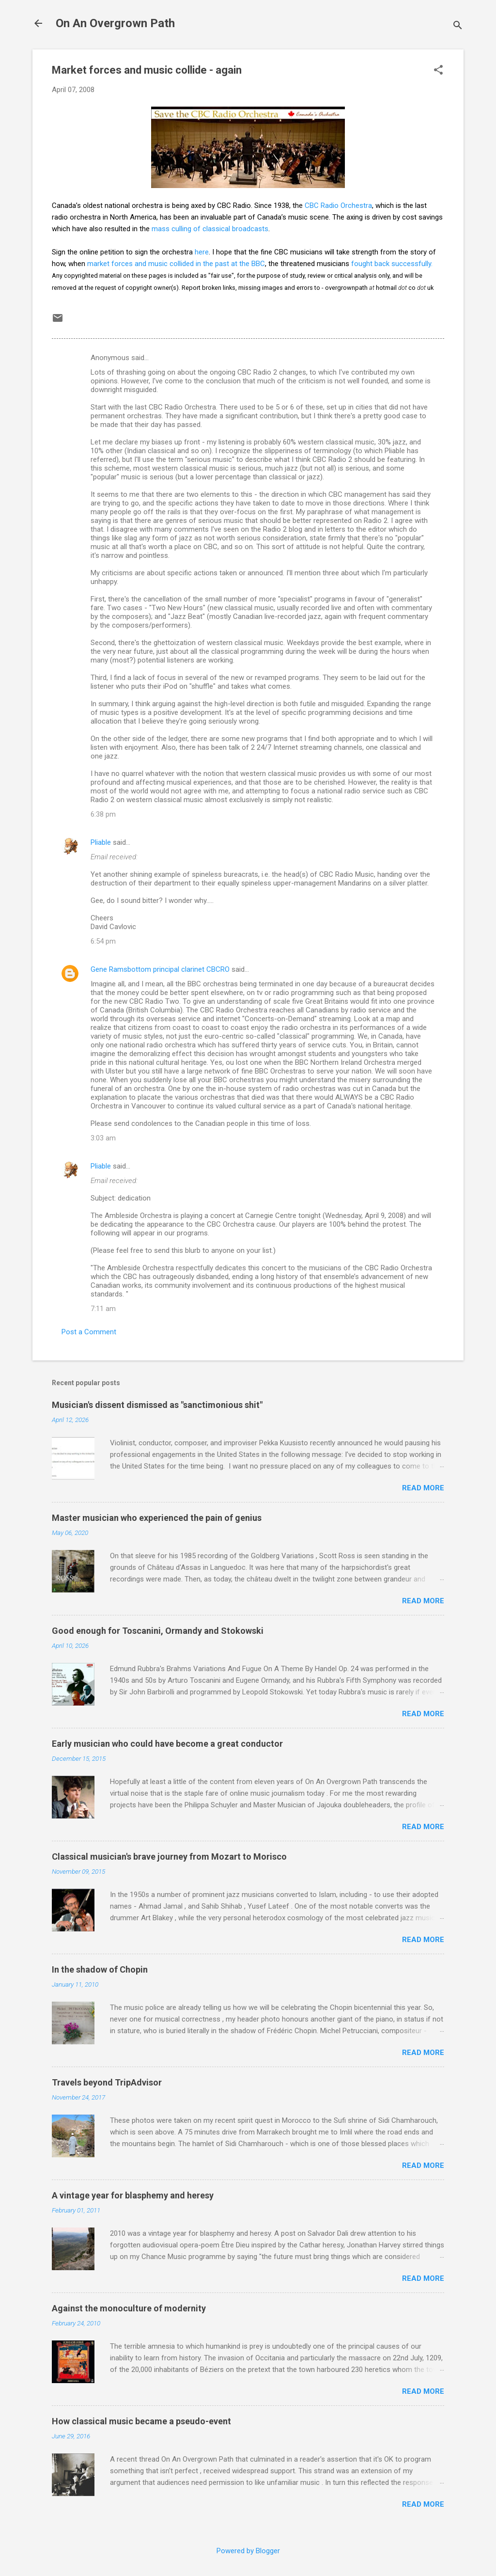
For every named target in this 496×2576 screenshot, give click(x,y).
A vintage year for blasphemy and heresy (133, 2195)
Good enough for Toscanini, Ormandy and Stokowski (158, 1631)
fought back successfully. (392, 263)
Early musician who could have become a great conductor (167, 1743)
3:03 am (103, 1138)
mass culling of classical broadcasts (210, 228)
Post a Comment (89, 1332)
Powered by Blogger (248, 2550)
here (202, 252)
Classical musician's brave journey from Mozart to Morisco (169, 1856)
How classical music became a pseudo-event (141, 2421)
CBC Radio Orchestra (338, 205)
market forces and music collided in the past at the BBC (176, 263)
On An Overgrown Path (115, 23)
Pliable (101, 842)
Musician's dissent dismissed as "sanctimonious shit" (157, 1405)
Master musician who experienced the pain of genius (157, 1518)
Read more (423, 1488)
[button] (438, 71)
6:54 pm (103, 941)
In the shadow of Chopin (100, 1969)
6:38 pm (103, 814)
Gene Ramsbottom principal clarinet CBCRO (160, 969)
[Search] (458, 26)
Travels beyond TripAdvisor (107, 2082)
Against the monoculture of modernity (129, 2308)
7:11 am (103, 1308)
